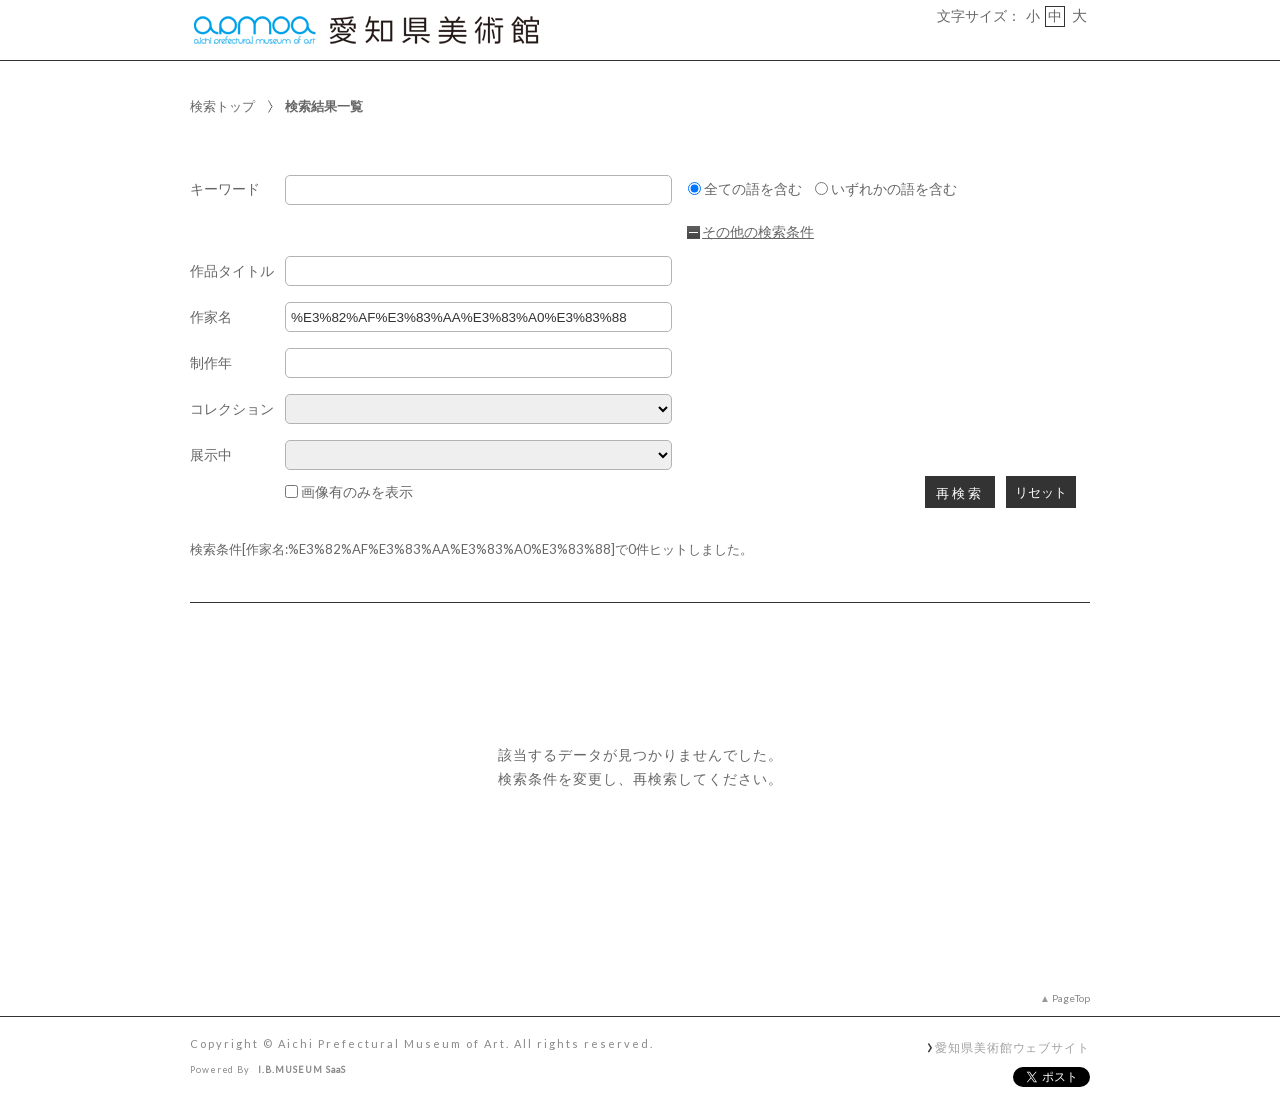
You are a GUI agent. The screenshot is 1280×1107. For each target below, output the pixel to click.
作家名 (211, 317)
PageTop (1071, 998)
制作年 (211, 363)
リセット (1041, 492)
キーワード (225, 189)
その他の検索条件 (758, 232)
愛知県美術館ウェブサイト (1012, 1047)
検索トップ (222, 106)
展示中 (211, 455)
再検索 (960, 493)
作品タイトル (232, 271)
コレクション (232, 409)
